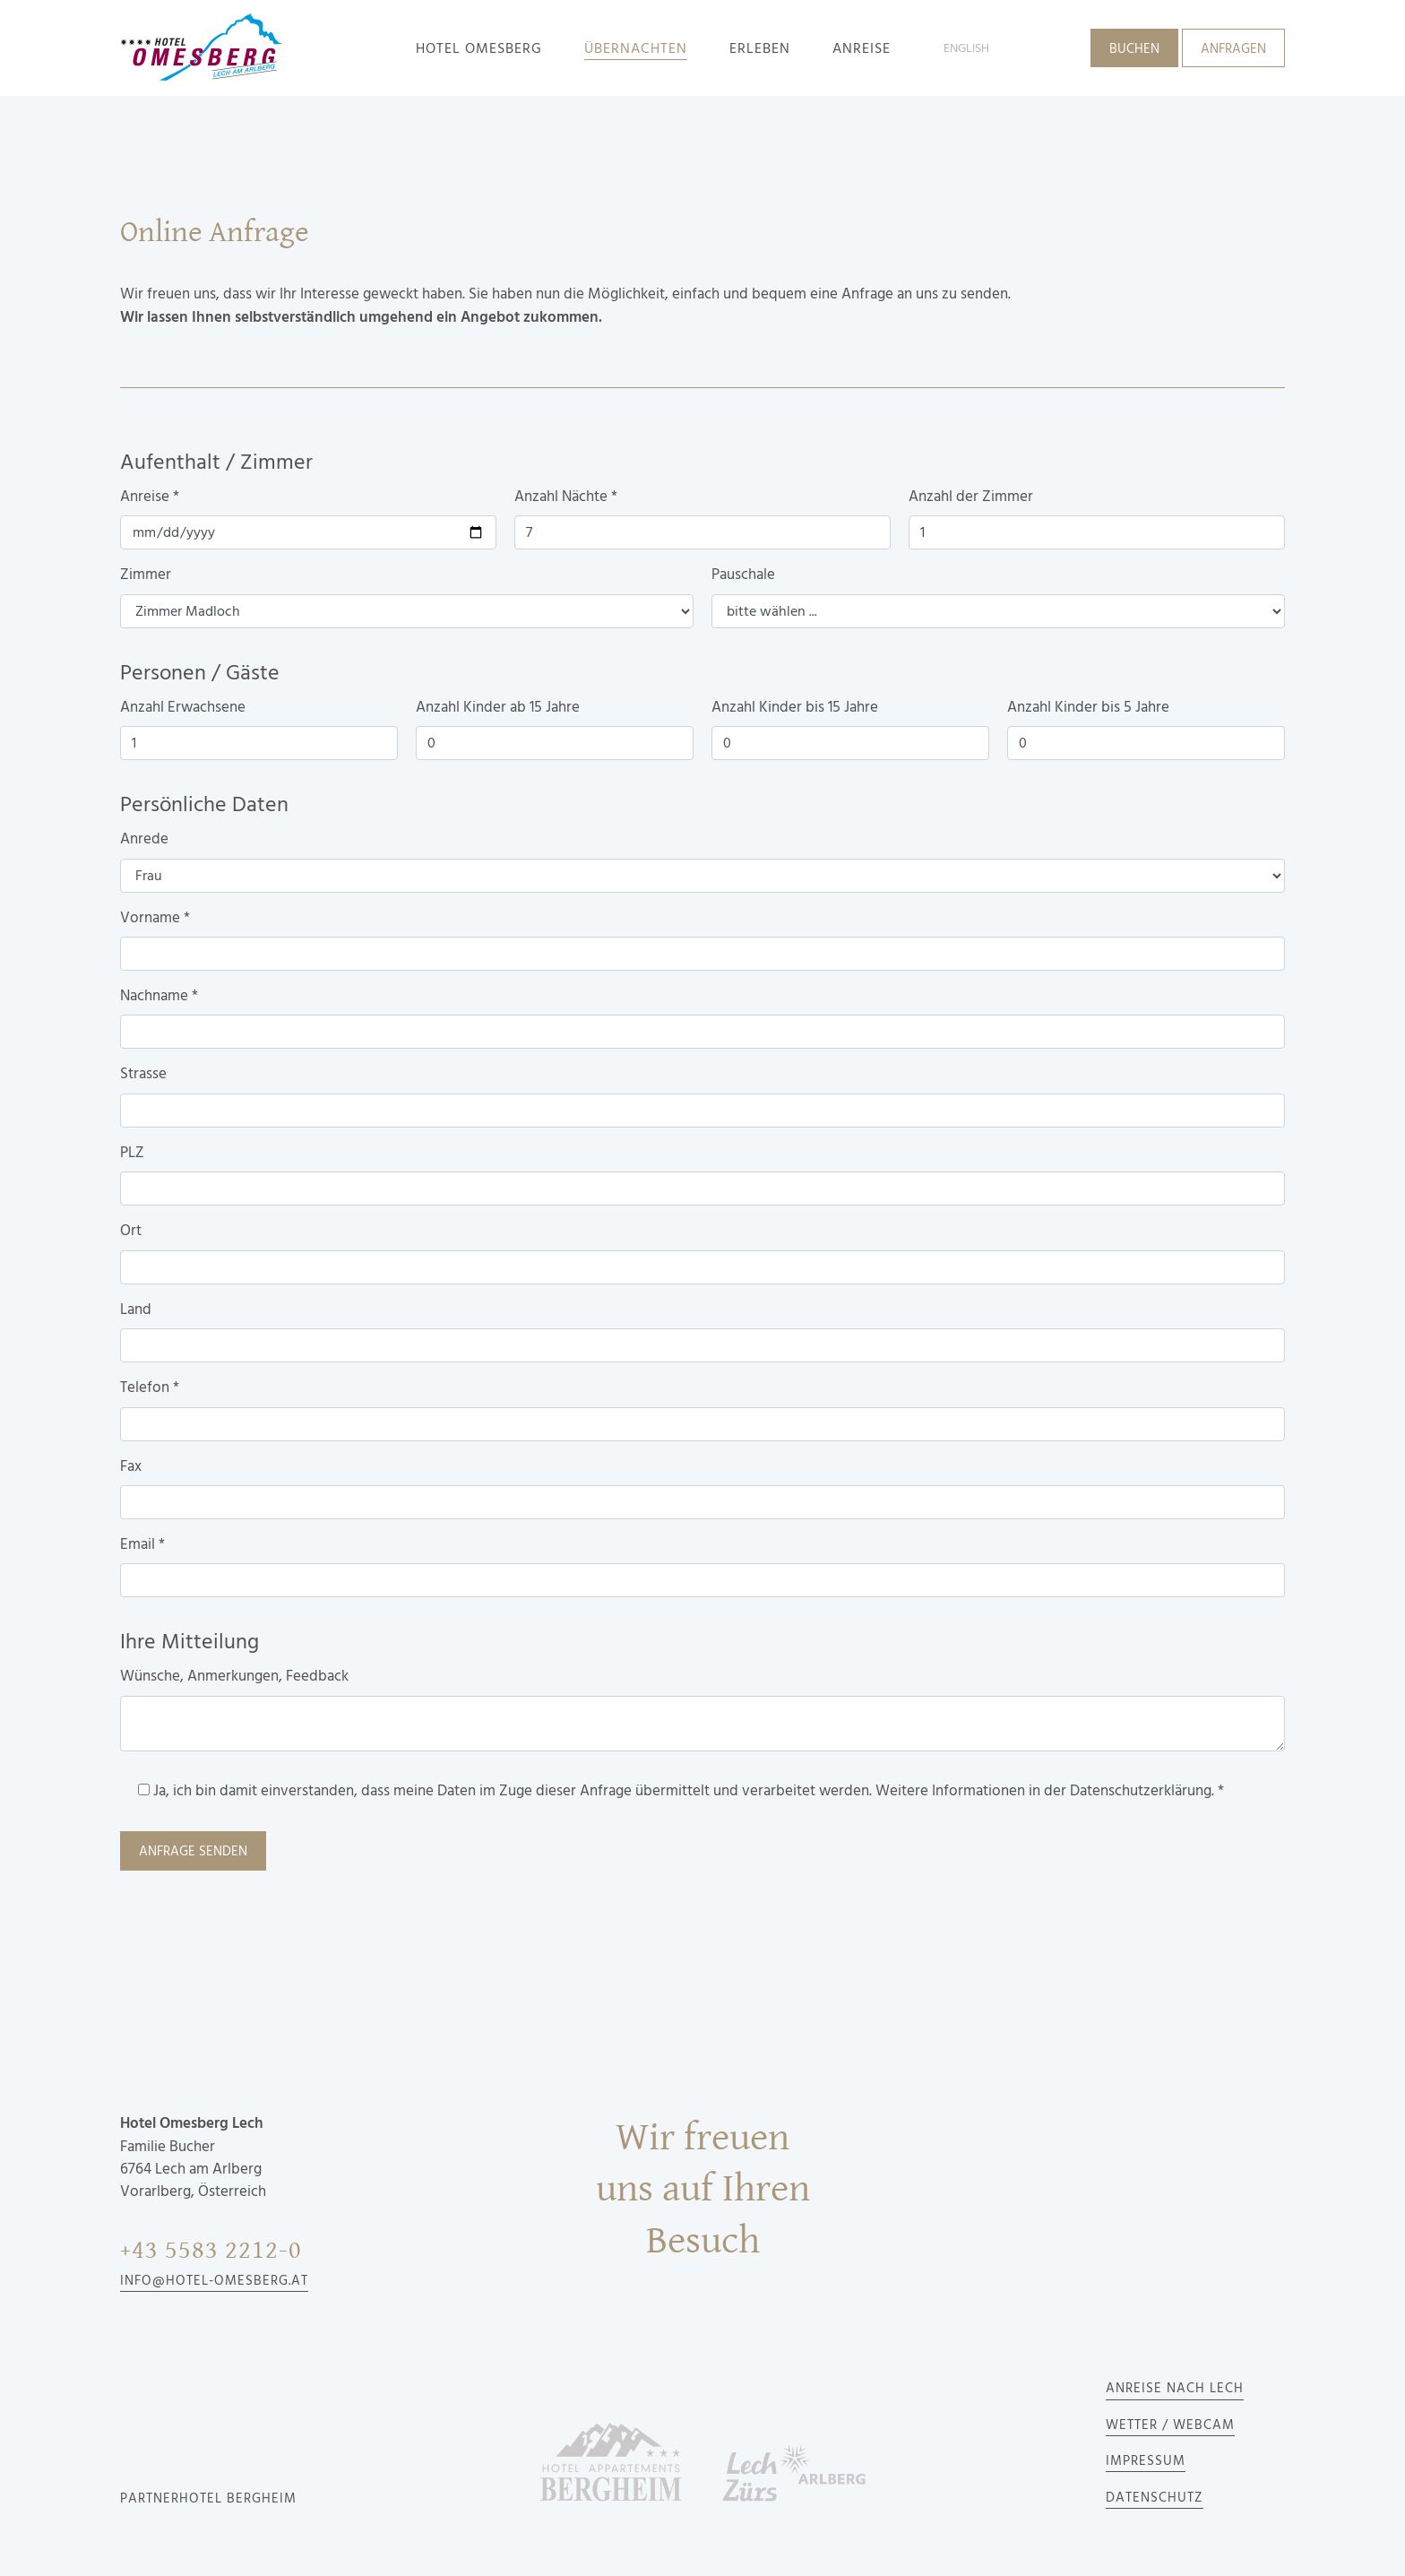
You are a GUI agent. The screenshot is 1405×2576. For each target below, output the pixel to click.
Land (135, 1309)
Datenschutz (1154, 2498)
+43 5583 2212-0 (211, 2250)
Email (142, 1544)
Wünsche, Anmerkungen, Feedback (234, 1676)
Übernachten (635, 48)
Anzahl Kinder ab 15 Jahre (498, 707)
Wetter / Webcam (1170, 2425)
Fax (131, 1466)
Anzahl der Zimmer (971, 496)
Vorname (155, 918)
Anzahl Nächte (565, 496)
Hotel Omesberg (479, 48)
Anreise (149, 496)
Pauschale (743, 574)
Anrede (144, 839)
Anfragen (1233, 49)
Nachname (159, 996)
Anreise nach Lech (1175, 2389)
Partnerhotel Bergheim (208, 2499)
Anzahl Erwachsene (183, 707)
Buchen (1134, 49)
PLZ (132, 1152)
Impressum (1145, 2461)
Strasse (143, 1074)
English (966, 48)
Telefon (149, 1387)
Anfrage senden (193, 1852)
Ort (131, 1230)
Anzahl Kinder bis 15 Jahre (794, 707)
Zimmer (145, 574)
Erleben (759, 48)
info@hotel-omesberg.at (214, 2281)
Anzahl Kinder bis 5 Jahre (1088, 707)
